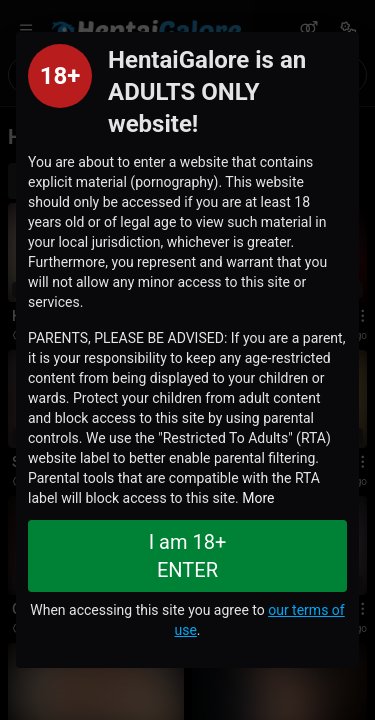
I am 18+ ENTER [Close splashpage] (188, 556)
